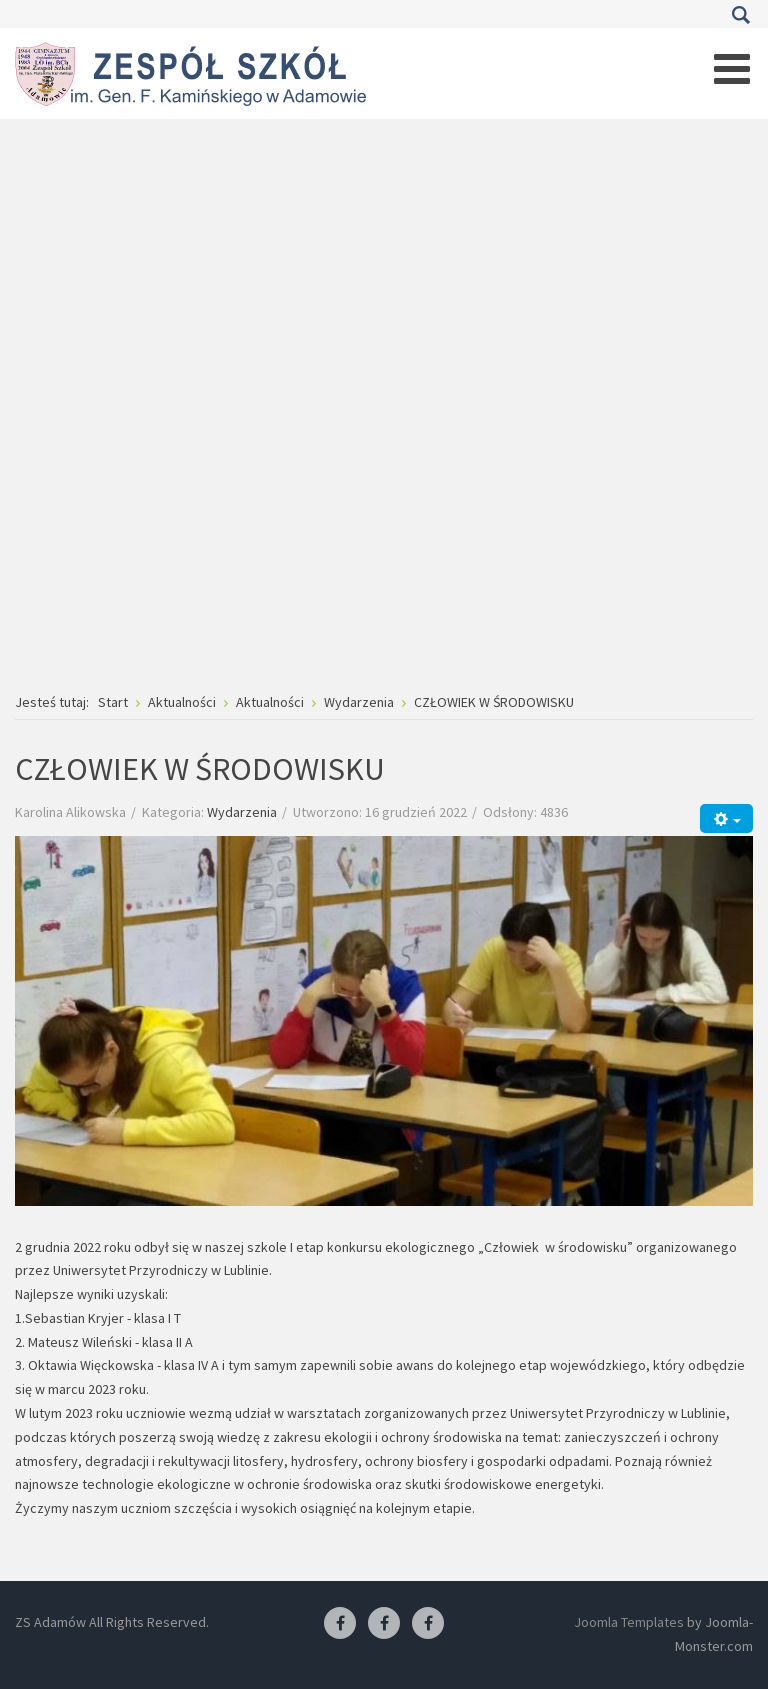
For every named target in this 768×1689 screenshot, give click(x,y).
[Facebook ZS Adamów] (340, 1624)
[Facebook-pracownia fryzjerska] (384, 1624)
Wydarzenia (242, 812)
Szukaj (740, 15)
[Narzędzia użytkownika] (726, 818)
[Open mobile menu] (732, 69)
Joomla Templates (629, 1622)
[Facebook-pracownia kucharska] (428, 1624)
